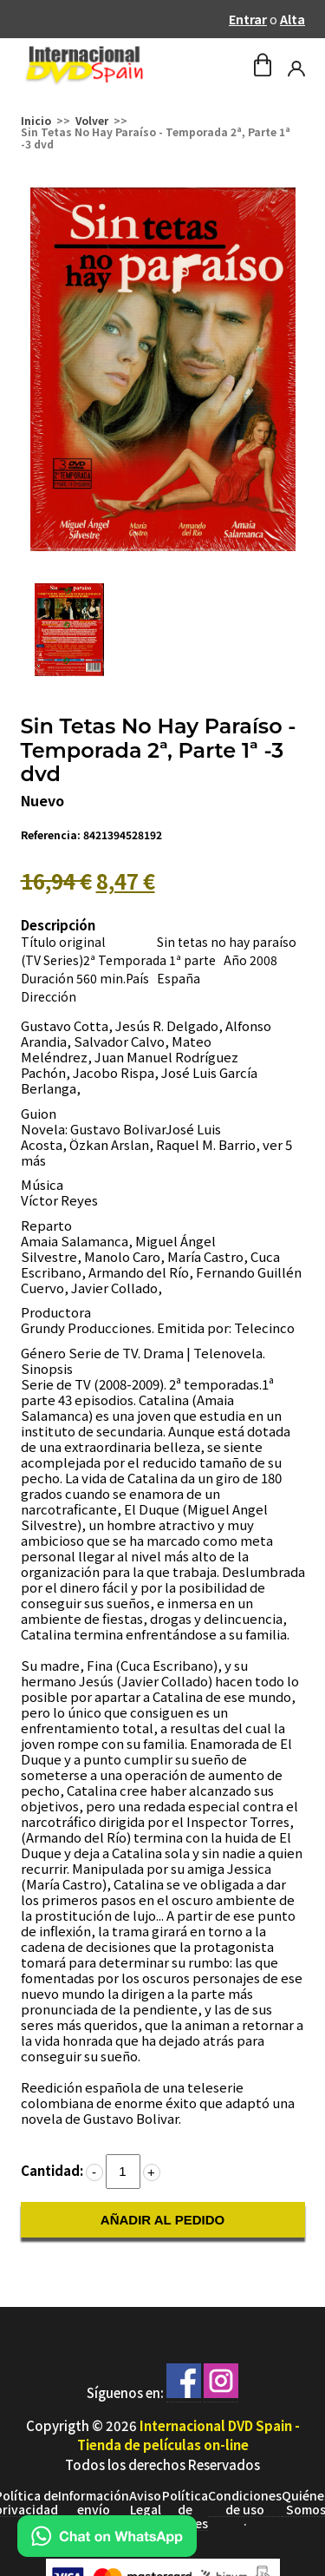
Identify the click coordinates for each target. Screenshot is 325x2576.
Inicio (36, 120)
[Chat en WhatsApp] (107, 2551)
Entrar (248, 19)
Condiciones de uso (245, 2502)
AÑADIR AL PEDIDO (162, 2219)
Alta (292, 19)
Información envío (93, 2502)
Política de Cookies (184, 2509)
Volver (91, 120)
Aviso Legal (145, 2502)
